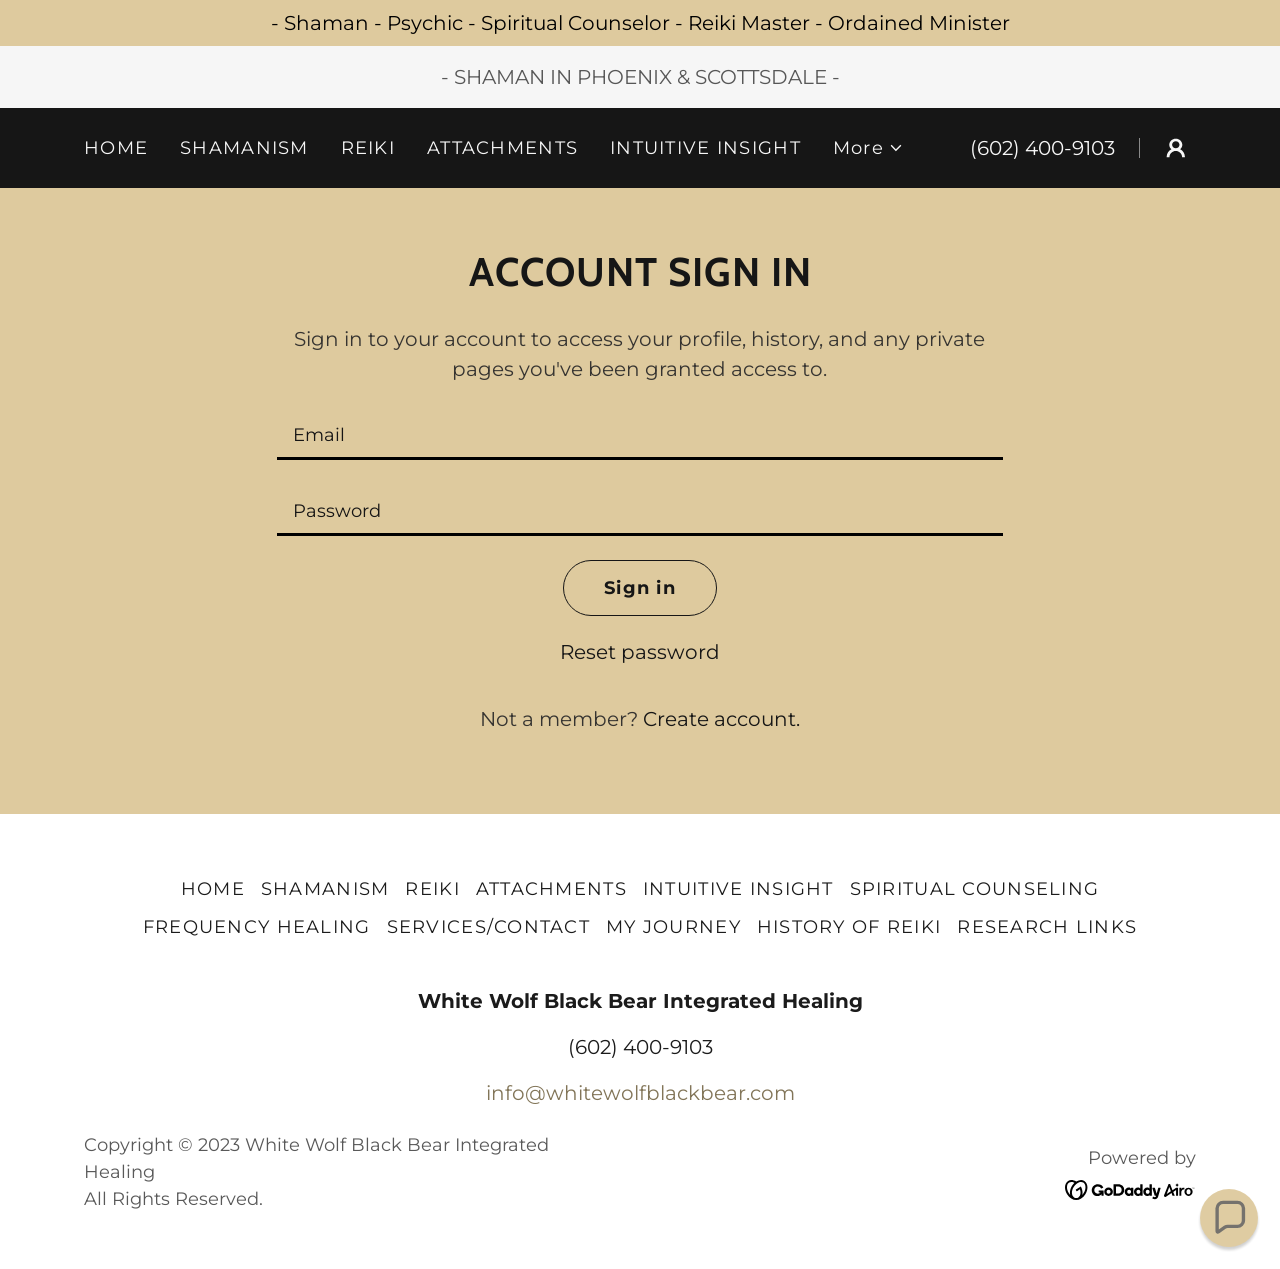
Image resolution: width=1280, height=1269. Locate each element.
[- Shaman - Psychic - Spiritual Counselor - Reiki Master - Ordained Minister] (640, 23)
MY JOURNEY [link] (673, 927)
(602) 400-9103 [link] (1042, 148)
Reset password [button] (640, 652)
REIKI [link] (368, 148)
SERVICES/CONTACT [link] (488, 927)
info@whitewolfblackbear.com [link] (640, 1093)
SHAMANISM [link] (244, 148)
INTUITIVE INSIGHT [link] (705, 148)
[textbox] (639, 434)
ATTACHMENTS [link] (502, 148)
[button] (868, 148)
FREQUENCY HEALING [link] (257, 927)
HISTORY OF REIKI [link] (849, 927)
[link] (1130, 1188)
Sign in (640, 588)
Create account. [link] (721, 719)
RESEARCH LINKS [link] (1047, 927)
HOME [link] (116, 148)
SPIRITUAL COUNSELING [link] (975, 889)
